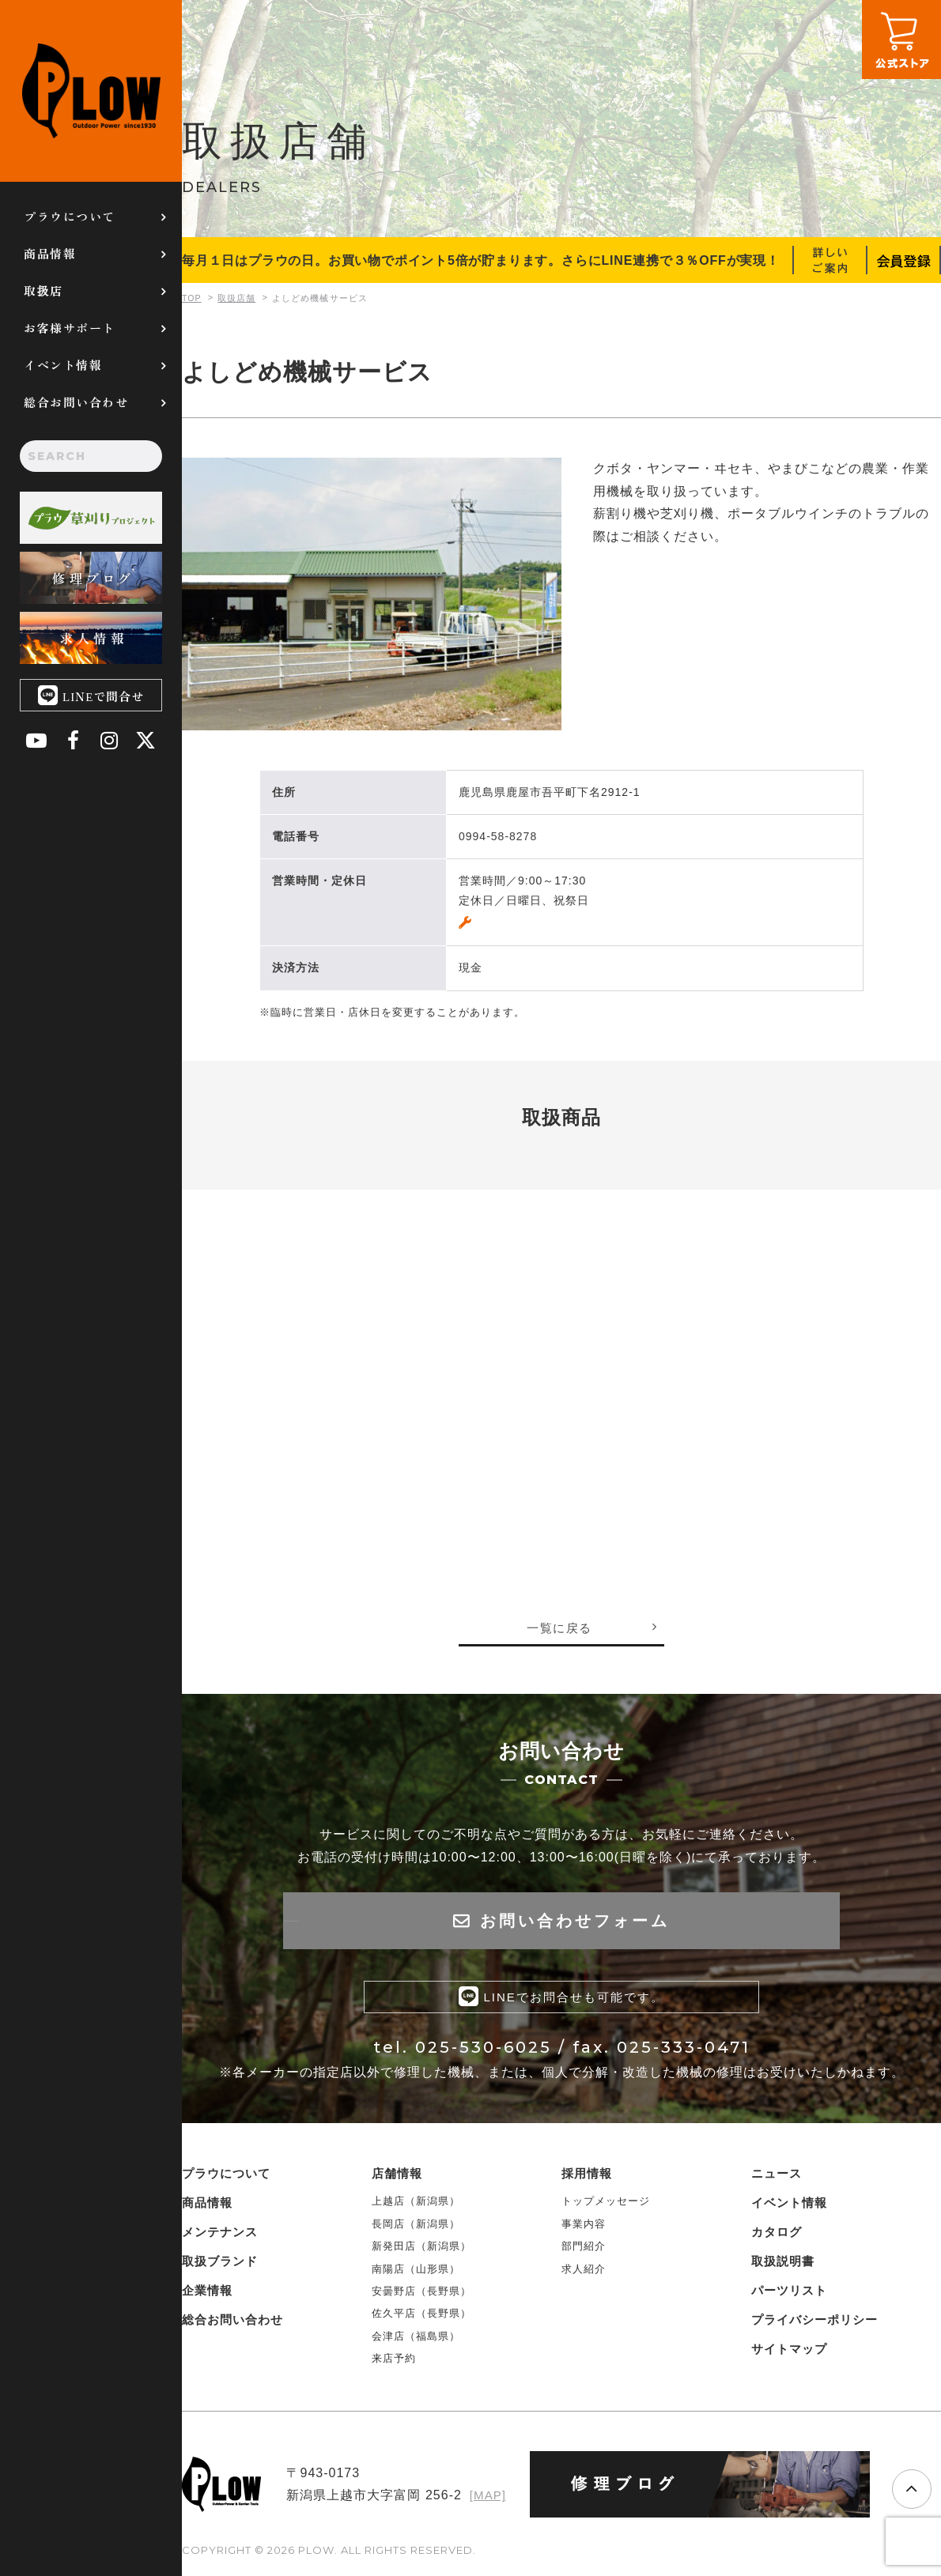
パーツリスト (789, 2295)
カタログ (776, 2236)
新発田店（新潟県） (421, 2250)
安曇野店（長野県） (421, 2295)
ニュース (776, 2178)
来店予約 (394, 2362)
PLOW (91, 91)
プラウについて (69, 216)
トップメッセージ (605, 2206)
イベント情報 (63, 364)
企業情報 (207, 2295)
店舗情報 (397, 2178)
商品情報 (50, 253)
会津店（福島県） (416, 2340)
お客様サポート (69, 327)
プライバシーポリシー (814, 2324)
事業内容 (583, 2228)
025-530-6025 (483, 2051)
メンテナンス (220, 2236)
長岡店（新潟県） (416, 2228)
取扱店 (43, 290)
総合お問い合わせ (76, 402)
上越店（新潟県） (416, 2206)
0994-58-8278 (498, 836)
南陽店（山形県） (416, 2273)
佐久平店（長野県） (421, 2318)
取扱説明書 (782, 2265)
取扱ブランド (220, 2265)
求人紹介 (583, 2273)
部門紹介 (583, 2250)
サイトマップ (789, 2353)
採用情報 (586, 2178)
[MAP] (486, 2499)
